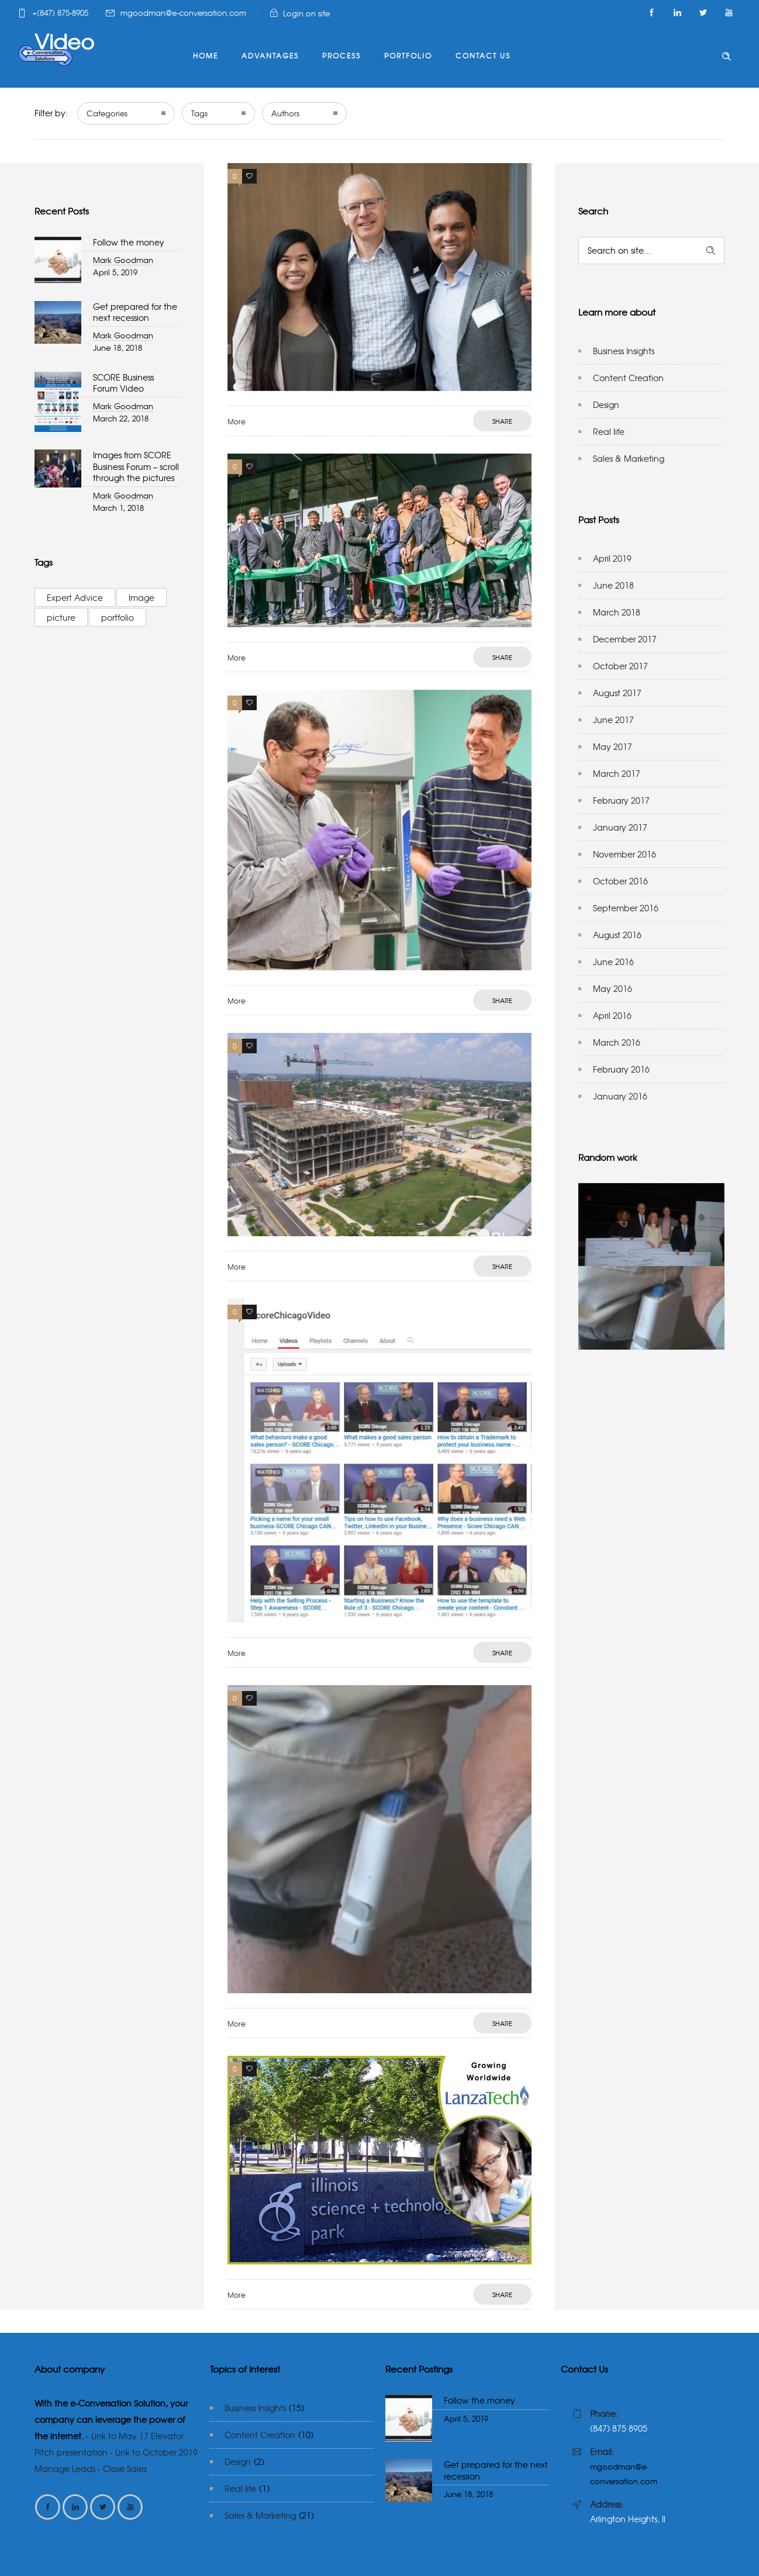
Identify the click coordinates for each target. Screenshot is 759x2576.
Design (606, 404)
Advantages (270, 55)
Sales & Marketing (628, 458)
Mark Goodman (123, 259)
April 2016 (612, 1015)
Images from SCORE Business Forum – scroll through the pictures (136, 466)
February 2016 (621, 1069)
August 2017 (617, 693)
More (236, 421)
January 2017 (620, 827)
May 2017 (612, 746)
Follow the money (128, 242)
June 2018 (613, 585)
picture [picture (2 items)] (61, 617)
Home (205, 55)
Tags (199, 113)
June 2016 (613, 961)
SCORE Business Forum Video (123, 382)
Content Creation (628, 377)
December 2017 (625, 639)
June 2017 (613, 719)
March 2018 (616, 612)
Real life (609, 431)
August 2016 (617, 935)
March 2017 (616, 773)
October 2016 (620, 881)
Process (341, 55)
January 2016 (620, 1096)
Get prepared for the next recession (135, 311)
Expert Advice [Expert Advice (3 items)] (75, 597)
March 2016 (616, 1042)
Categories (107, 113)
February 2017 (621, 800)
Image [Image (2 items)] (141, 597)
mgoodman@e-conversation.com (183, 12)
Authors (285, 113)
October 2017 (620, 666)
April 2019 (612, 558)
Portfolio (408, 55)
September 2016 (625, 908)
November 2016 (624, 854)
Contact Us (483, 55)
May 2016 (612, 988)
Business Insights (623, 351)
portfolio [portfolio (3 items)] (117, 617)
